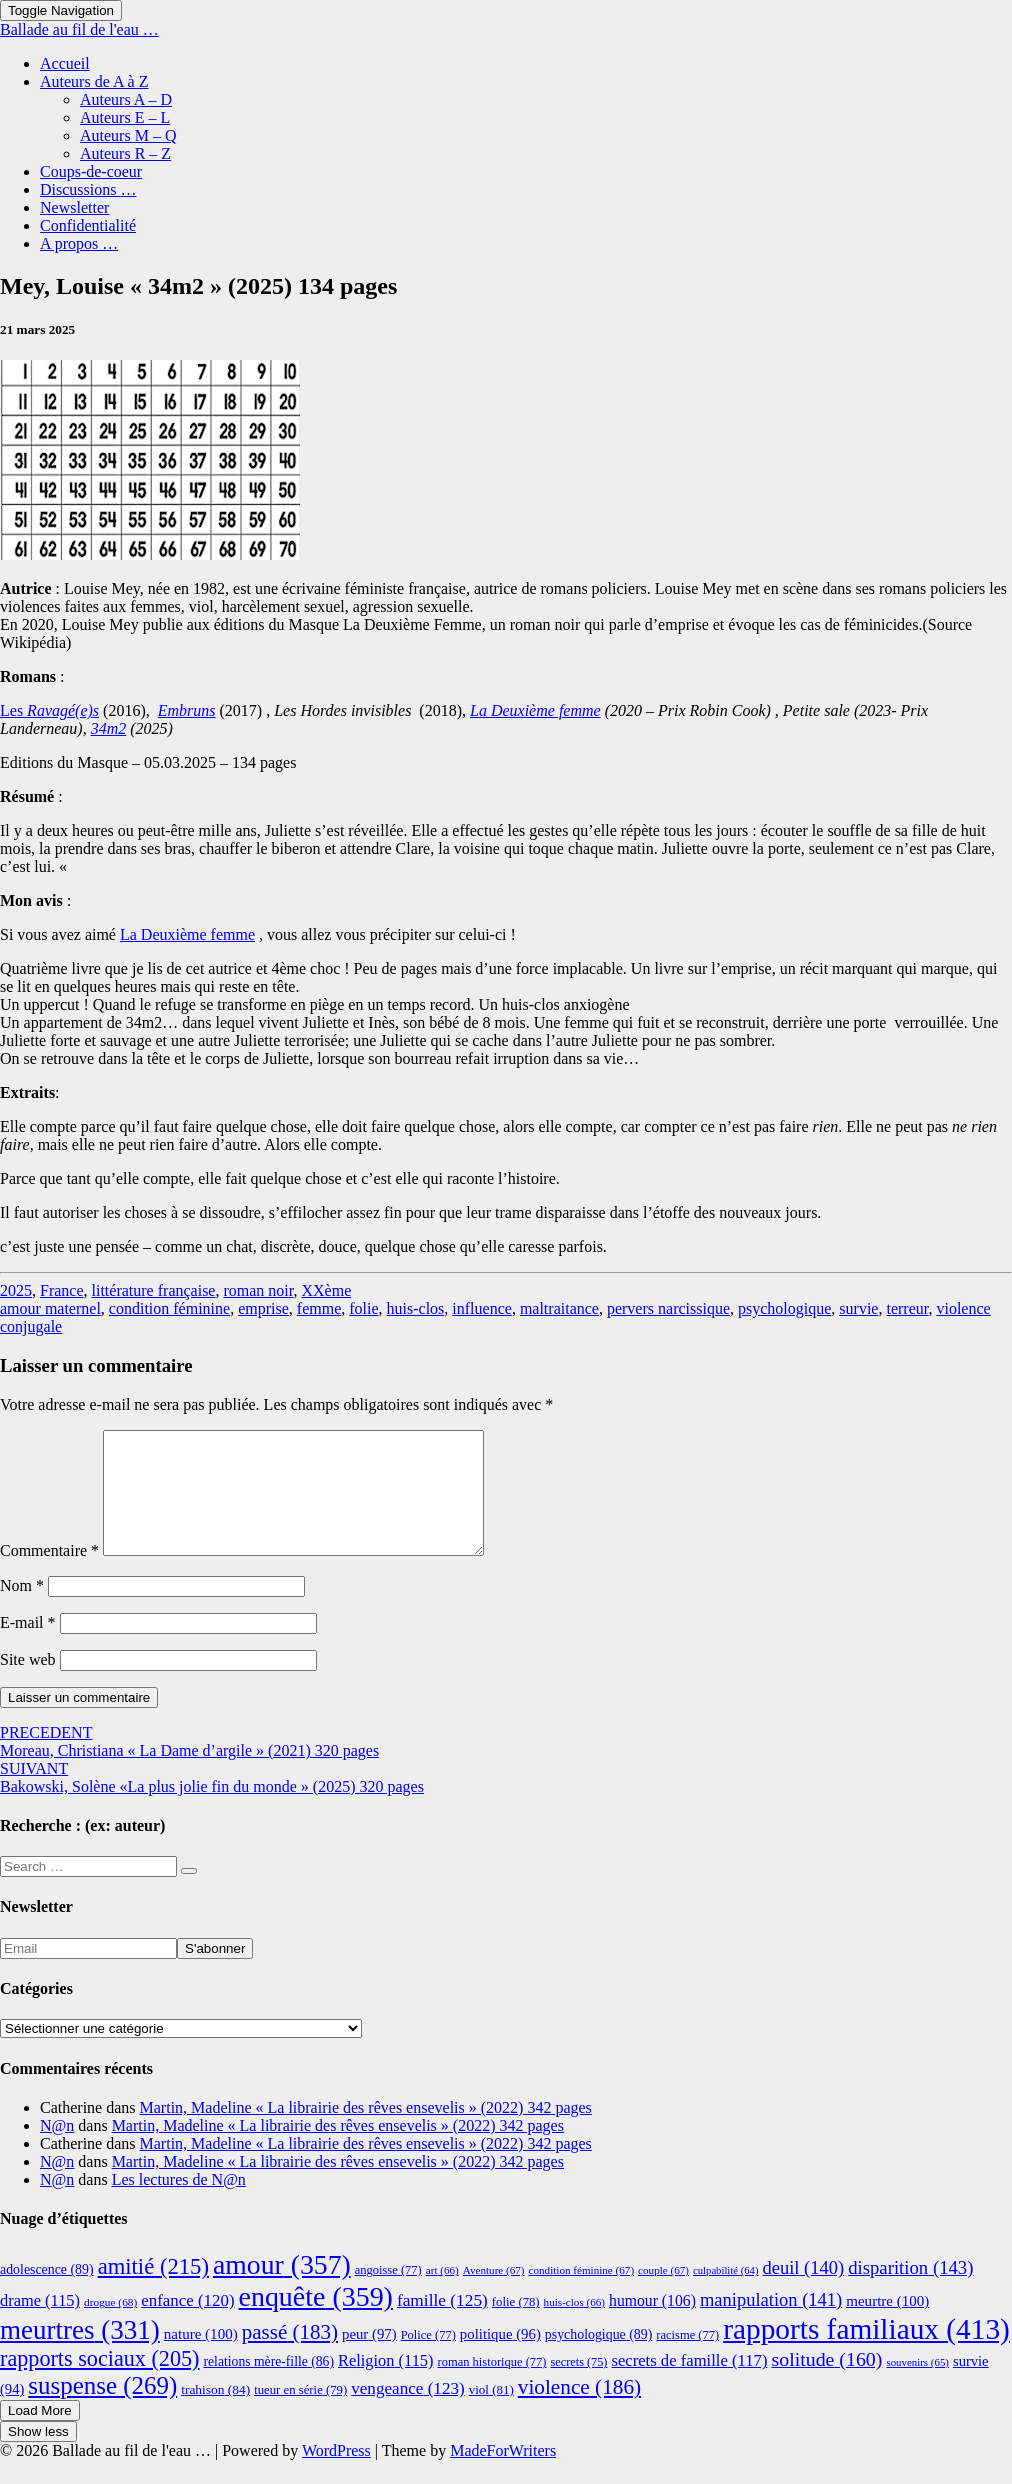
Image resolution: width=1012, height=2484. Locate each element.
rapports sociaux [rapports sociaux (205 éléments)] (100, 2382)
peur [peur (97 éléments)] (369, 2358)
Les (49, 710)
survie (858, 1308)
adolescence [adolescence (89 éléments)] (47, 2293)
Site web (28, 1683)
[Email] (88, 1972)
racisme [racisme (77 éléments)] (687, 2359)
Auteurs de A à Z (94, 81)
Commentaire (49, 1574)
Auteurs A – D (126, 99)
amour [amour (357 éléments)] (282, 2288)
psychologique (784, 1308)
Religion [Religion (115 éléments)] (386, 2384)
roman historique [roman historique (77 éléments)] (492, 2386)
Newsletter (74, 207)
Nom (22, 1609)
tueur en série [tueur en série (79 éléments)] (300, 2414)
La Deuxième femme (187, 934)
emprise (263, 1308)
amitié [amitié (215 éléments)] (153, 2290)
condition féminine (169, 1308)
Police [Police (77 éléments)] (428, 2359)
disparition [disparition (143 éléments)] (910, 2291)
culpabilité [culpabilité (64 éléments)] (725, 2294)
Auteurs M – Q (128, 135)
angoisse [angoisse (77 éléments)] (388, 2294)
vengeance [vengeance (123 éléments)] (408, 2412)
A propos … (79, 243)
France (62, 1290)
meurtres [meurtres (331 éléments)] (80, 2354)
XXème (326, 1290)
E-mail (28, 1646)
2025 (16, 1290)
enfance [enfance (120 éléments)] (187, 2324)
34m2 (109, 728)
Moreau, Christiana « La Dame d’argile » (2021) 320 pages (189, 1765)
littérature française (154, 1290)
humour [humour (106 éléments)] (652, 2324)
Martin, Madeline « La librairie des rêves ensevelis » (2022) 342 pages (366, 2131)
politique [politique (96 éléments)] (500, 2358)
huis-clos (416, 1308)
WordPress (336, 2474)
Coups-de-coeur (91, 171)
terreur (907, 1308)
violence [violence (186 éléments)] (579, 2411)
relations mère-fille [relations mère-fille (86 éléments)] (269, 2385)
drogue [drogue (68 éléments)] (110, 2326)
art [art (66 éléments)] (442, 2294)
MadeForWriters (503, 2474)
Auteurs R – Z (125, 153)
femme (319, 1308)
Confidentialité (88, 225)
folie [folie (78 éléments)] (516, 2326)
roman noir (258, 1290)
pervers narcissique (668, 1308)
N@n (57, 2149)
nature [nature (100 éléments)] (201, 2358)
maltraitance (559, 1308)
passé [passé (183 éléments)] (290, 2356)
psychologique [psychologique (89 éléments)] (599, 2358)
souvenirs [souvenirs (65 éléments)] (917, 2386)
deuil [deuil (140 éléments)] (803, 2292)
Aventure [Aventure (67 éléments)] (494, 2294)
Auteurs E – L (125, 117)
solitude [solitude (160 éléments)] (826, 2383)
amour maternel (50, 1308)
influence (482, 1308)
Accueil (65, 63)
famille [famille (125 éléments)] (442, 2324)
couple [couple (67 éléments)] (663, 2294)
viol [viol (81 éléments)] (491, 2413)
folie (363, 1308)
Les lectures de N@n (179, 2203)
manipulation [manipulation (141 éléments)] (771, 2324)
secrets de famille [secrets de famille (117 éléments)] (689, 2384)
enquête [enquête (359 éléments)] (316, 2320)
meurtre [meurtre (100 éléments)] (887, 2325)
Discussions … (88, 189)
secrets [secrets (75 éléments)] (579, 2386)
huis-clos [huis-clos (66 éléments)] (574, 2326)
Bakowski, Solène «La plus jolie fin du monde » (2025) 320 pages (212, 1801)
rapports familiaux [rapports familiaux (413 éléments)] (866, 2353)
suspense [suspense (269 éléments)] (102, 2409)
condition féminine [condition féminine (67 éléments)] (582, 2294)
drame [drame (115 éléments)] (40, 2324)
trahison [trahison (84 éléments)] (215, 2413)
